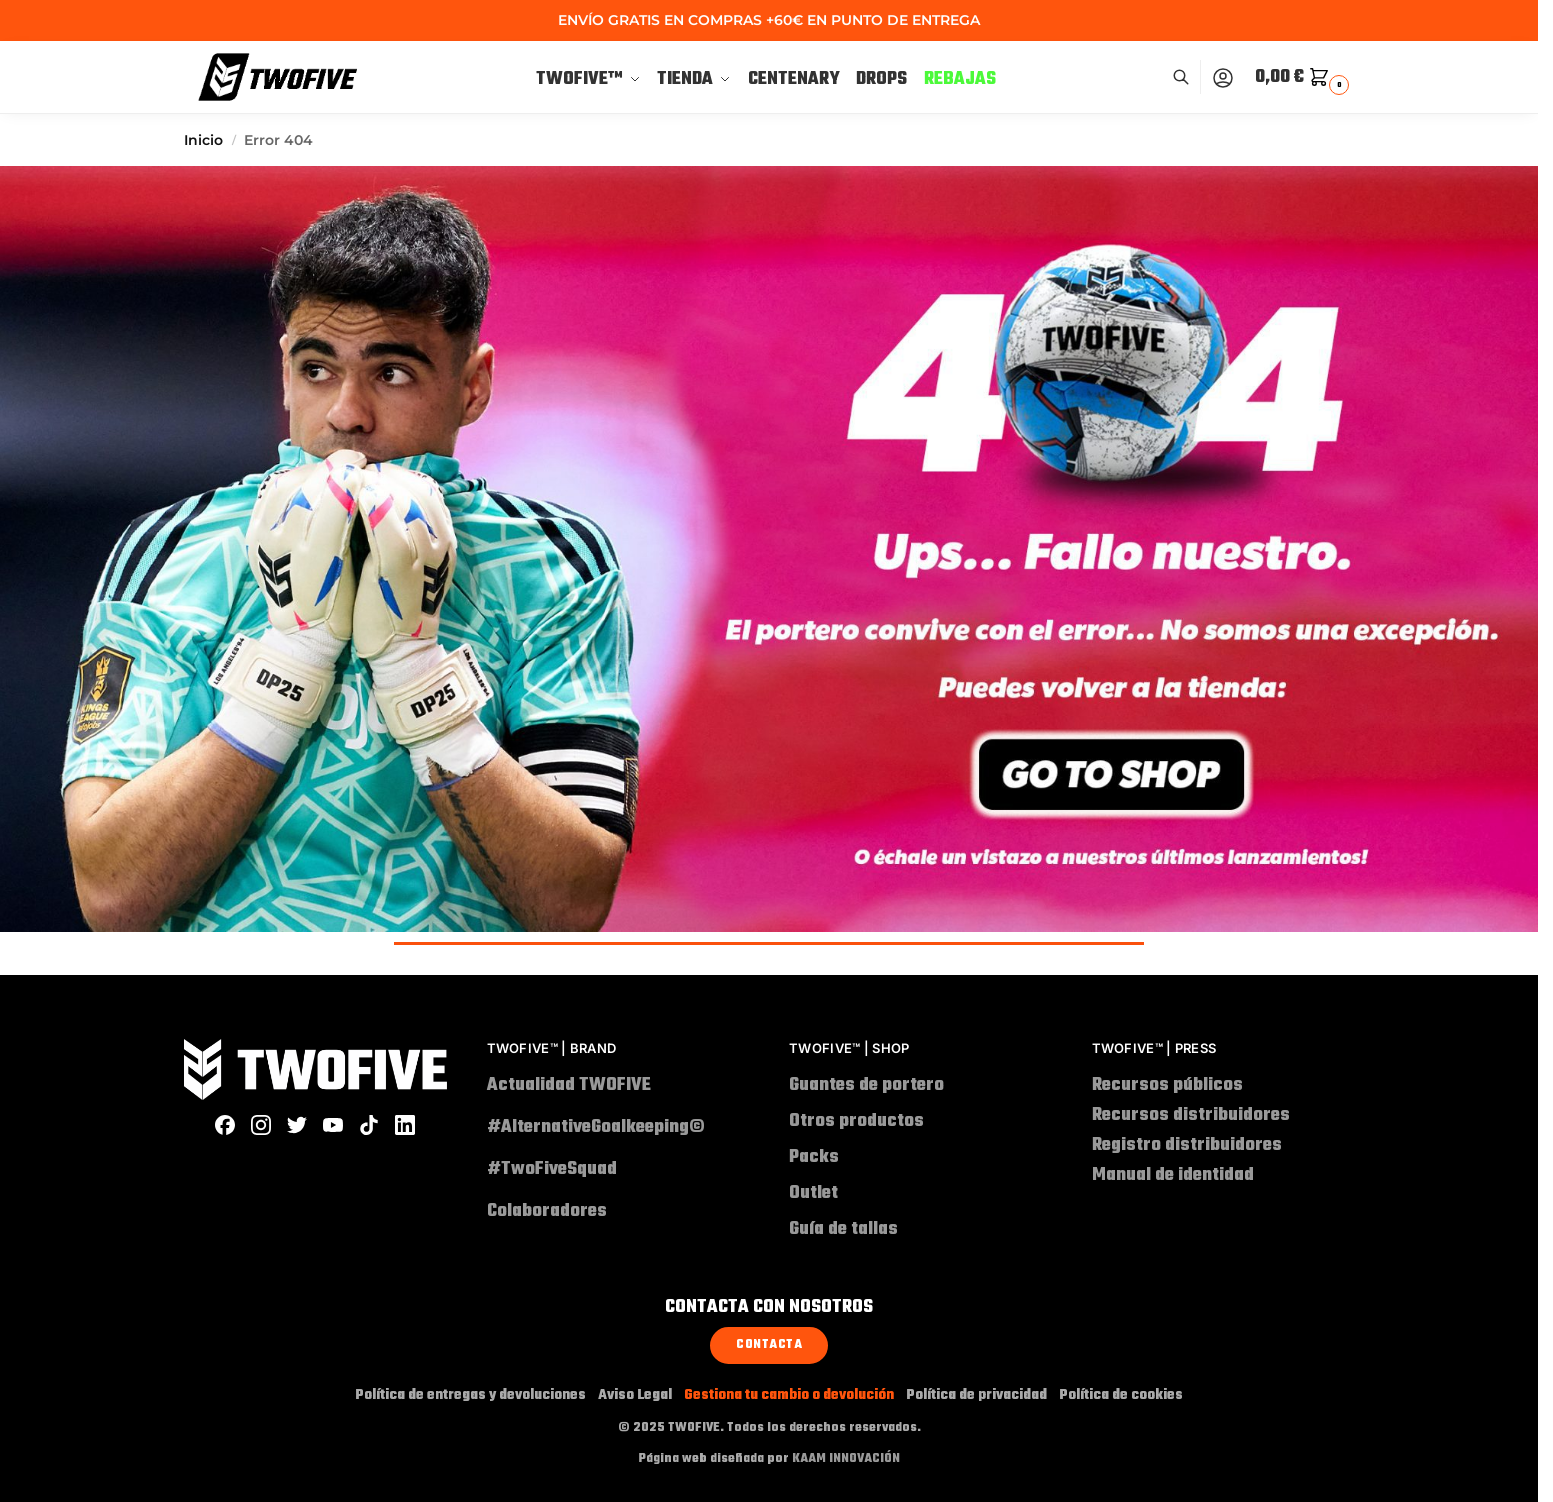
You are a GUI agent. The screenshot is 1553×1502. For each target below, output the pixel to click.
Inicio (203, 140)
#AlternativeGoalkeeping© (596, 1127)
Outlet (813, 1193)
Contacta (769, 1345)
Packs (814, 1157)
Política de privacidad (976, 1395)
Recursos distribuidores (1191, 1115)
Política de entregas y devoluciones (470, 1395)
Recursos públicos (1167, 1085)
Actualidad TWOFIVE (569, 1085)
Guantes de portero (866, 1085)
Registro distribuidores (1187, 1145)
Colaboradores (547, 1211)
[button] (1304, 78)
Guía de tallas (843, 1229)
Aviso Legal (635, 1395)
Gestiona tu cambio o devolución (789, 1395)
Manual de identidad (1173, 1175)
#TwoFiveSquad (564, 1169)
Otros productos (856, 1121)
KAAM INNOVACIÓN (846, 1459)
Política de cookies (1121, 1395)
